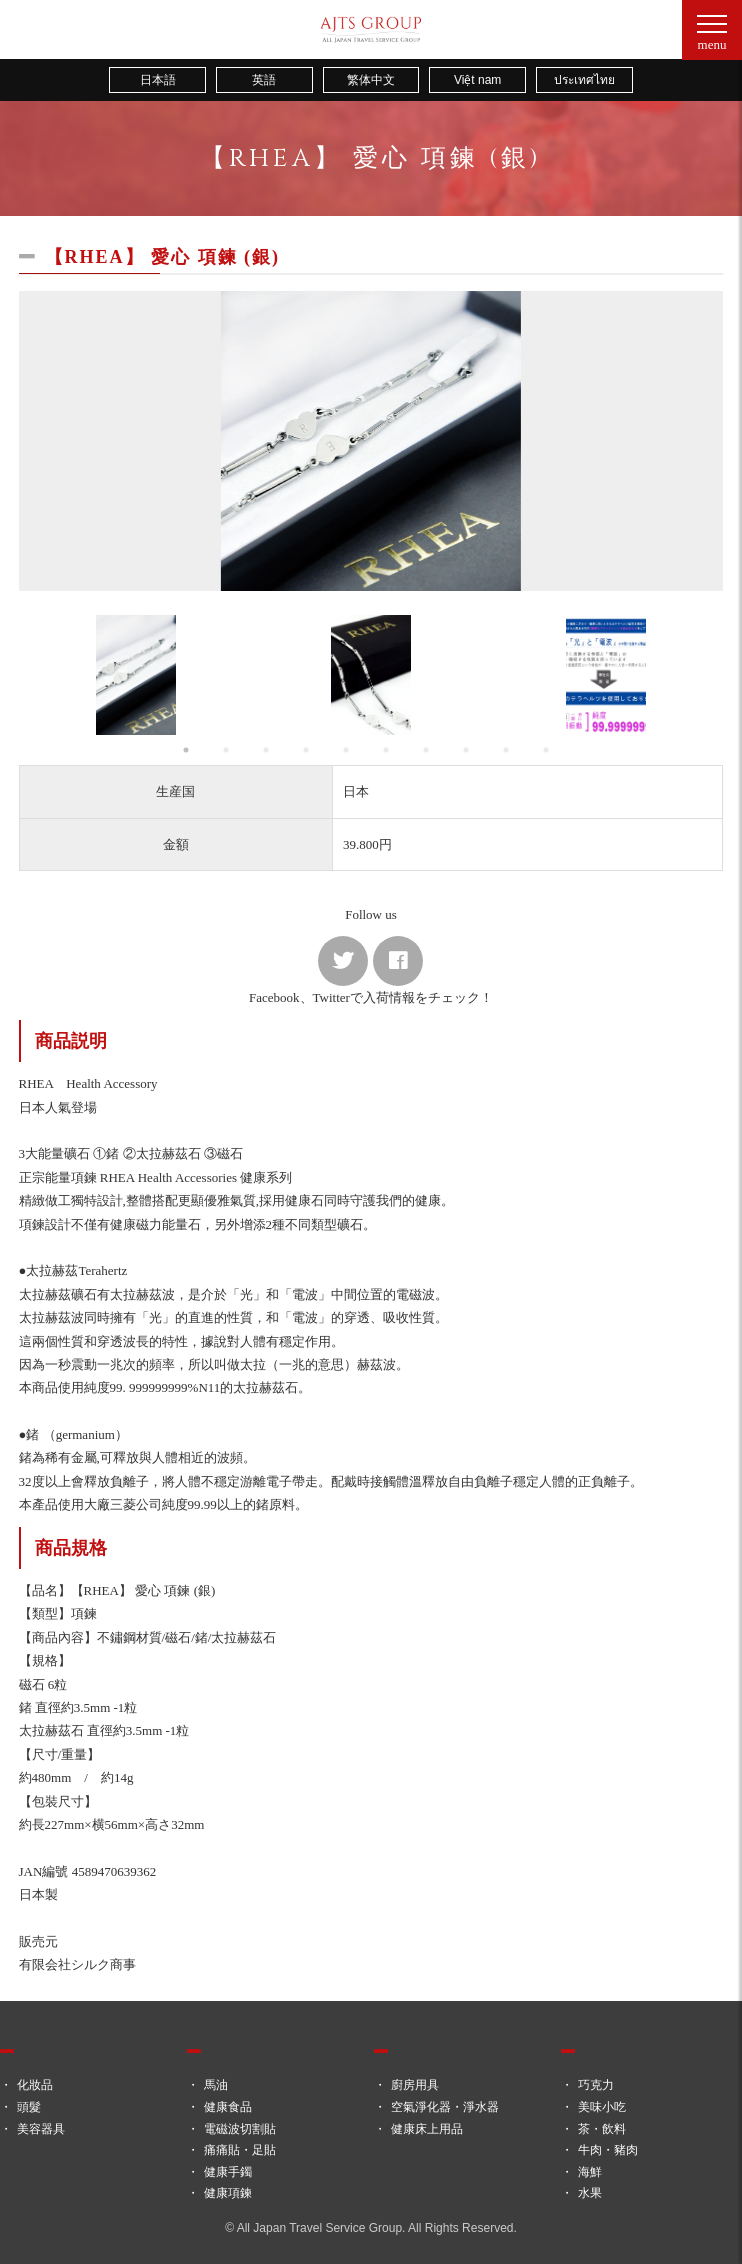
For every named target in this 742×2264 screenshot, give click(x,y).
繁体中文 (371, 80)
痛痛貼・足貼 (240, 2150)
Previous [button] (39, 675)
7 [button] (431, 750)
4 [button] (311, 750)
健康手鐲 (228, 2172)
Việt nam (477, 80)
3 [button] (271, 750)
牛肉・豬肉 (608, 2150)
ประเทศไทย (584, 80)
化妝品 (35, 2085)
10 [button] (551, 750)
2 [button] (231, 750)
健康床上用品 (427, 2129)
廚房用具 (415, 2085)
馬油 (216, 2085)
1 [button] (191, 750)
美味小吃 (602, 2107)
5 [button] (351, 750)
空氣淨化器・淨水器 (445, 2107)
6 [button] (391, 750)
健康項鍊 (228, 2193)
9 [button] (511, 750)
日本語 (158, 80)
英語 (264, 80)
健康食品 (228, 2107)
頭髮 (29, 2107)
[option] (371, 441)
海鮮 (590, 2172)
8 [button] (471, 750)
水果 (590, 2193)
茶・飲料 (602, 2129)
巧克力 (596, 2085)
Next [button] (703, 675)
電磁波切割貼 (240, 2129)
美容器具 (41, 2129)
